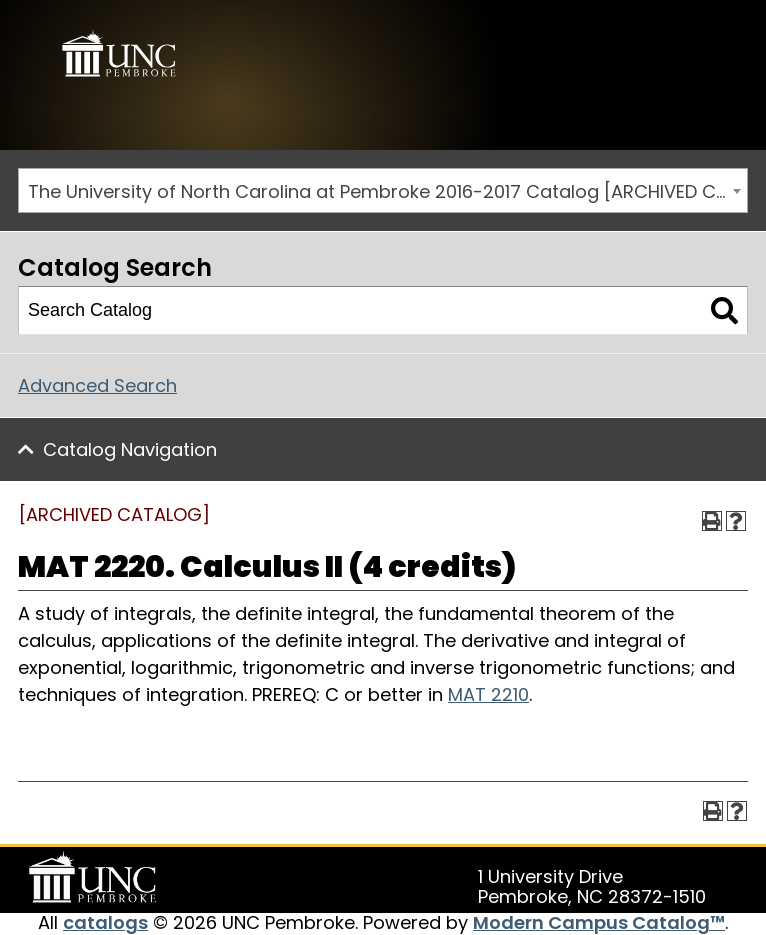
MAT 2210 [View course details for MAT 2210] (488, 694)
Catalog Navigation (130, 449)
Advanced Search (97, 385)
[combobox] (383, 190)
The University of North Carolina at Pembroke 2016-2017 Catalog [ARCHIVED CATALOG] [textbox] (387, 191)
